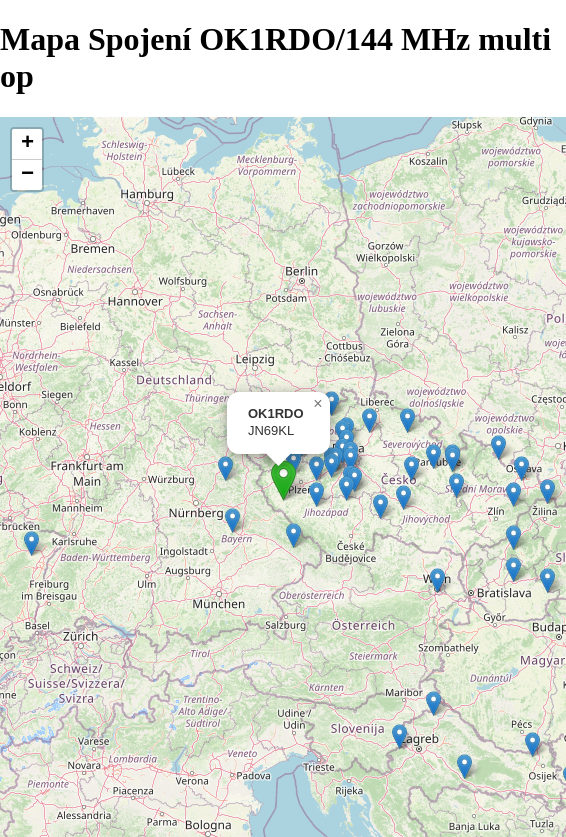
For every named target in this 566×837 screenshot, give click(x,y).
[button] (31, 543)
